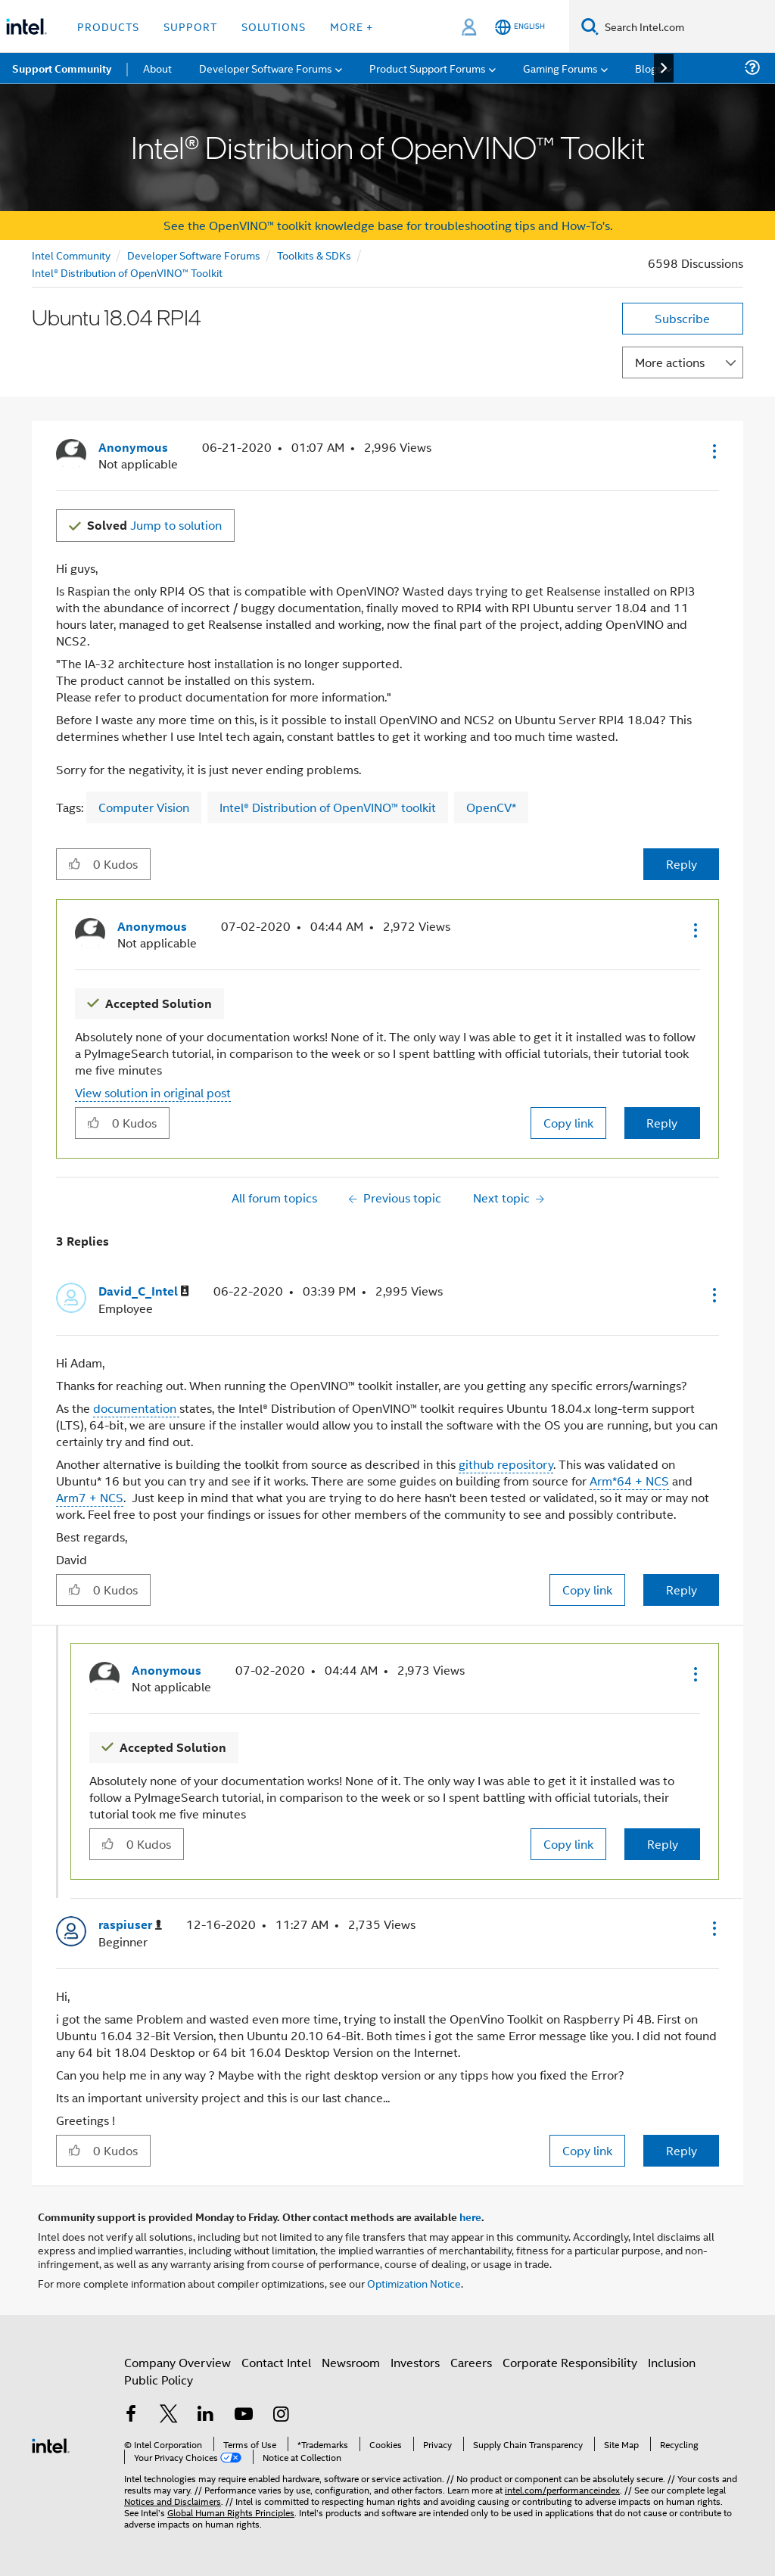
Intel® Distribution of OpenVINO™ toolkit (327, 807)
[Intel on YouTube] (244, 2415)
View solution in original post (153, 1092)
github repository (506, 1464)
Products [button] (108, 26)
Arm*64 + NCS (629, 1480)
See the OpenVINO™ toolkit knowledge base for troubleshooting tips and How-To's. (387, 225)
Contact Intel (276, 2362)
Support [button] (190, 26)
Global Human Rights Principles (230, 2512)
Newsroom (351, 2362)
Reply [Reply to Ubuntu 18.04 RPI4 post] (681, 864)
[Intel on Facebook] (131, 2415)
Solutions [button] (273, 26)
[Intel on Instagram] (281, 2415)
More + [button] (351, 26)
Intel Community (71, 255)
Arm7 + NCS (89, 1497)
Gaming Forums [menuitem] (560, 68)
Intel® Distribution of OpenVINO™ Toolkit (127, 272)
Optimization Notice (414, 2283)
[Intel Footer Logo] (51, 2444)
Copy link (568, 1122)
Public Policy (158, 2379)
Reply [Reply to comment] (661, 1122)
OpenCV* (491, 807)
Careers (471, 2362)
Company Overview (177, 2362)
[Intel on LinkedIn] (206, 2415)
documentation (136, 1408)
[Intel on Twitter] (169, 2415)
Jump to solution (154, 525)
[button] (713, 451)
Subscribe (682, 318)
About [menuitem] (157, 68)
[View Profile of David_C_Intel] (143, 1291)
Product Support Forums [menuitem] (427, 68)
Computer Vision (143, 807)
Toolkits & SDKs (314, 255)
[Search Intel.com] (687, 26)
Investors (415, 2362)
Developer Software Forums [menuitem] (265, 68)
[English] (520, 27)
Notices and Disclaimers (172, 2501)
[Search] (590, 26)
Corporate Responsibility (570, 2362)
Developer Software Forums (193, 255)
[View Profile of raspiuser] (130, 1925)
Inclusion (672, 2362)
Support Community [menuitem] (61, 68)
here (470, 2216)
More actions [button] (670, 362)
